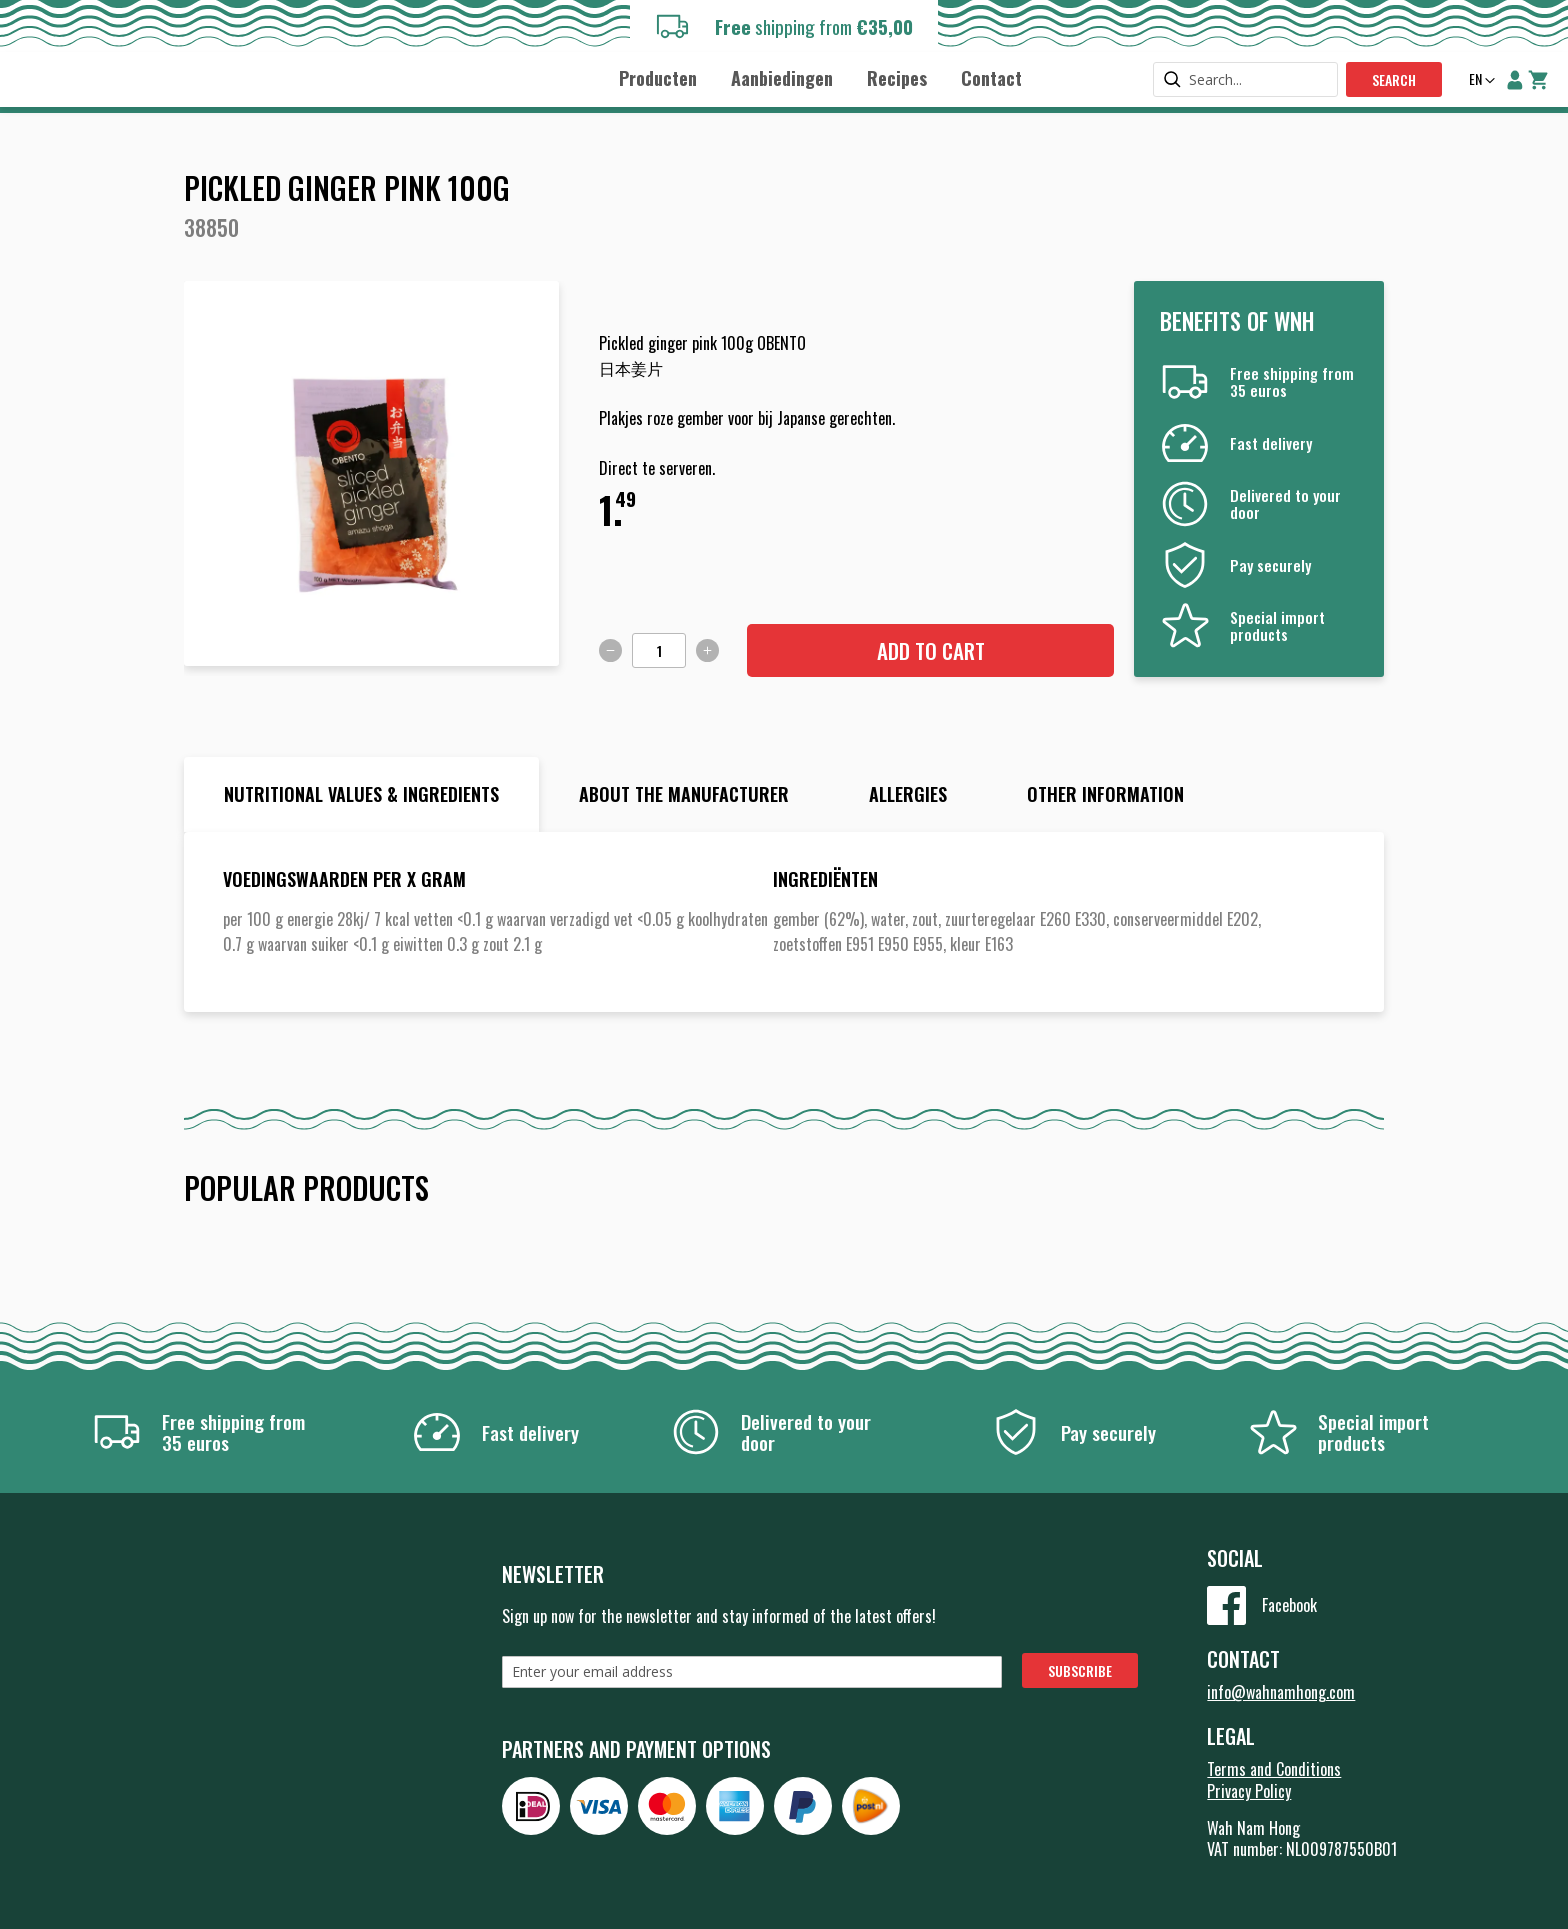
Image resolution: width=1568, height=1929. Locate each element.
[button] (1480, 81)
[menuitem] (658, 78)
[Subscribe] (1080, 1670)
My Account (1515, 80)
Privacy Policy (1249, 1791)
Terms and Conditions (1274, 1769)
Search (1394, 79)
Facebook (1289, 1605)
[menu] (820, 77)
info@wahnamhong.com (1281, 1692)
